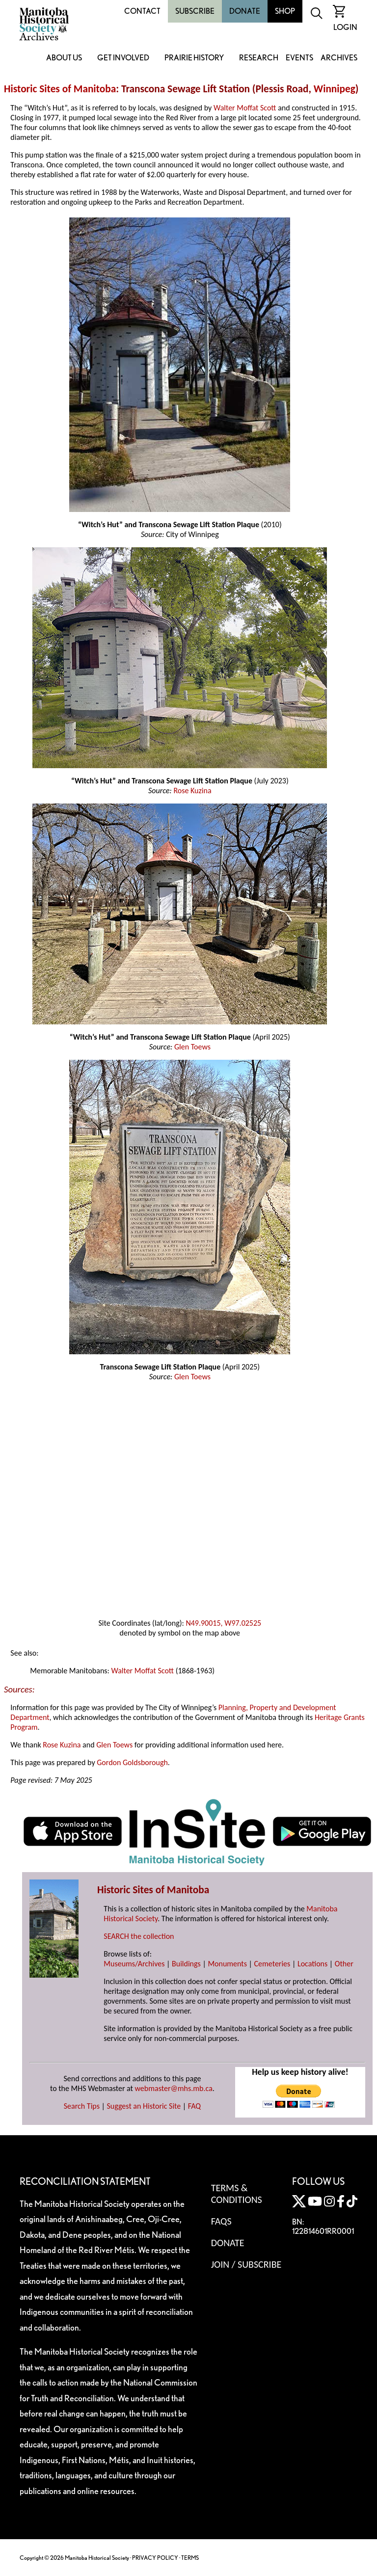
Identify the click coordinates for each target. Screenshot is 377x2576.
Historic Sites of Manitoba (60, 88)
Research (258, 58)
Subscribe (195, 11)
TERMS (190, 2557)
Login (345, 27)
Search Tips (82, 2106)
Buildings (186, 1963)
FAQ (194, 2106)
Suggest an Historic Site (144, 2106)
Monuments (227, 1963)
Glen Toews (192, 1046)
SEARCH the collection (139, 1936)
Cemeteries (272, 1963)
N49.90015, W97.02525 (223, 1623)
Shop (285, 11)
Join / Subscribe (246, 2264)
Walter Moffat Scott (245, 107)
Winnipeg (334, 88)
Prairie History (194, 58)
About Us (64, 58)
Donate (244, 11)
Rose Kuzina (192, 790)
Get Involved (123, 58)
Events (299, 58)
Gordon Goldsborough (132, 1762)
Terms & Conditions (236, 2193)
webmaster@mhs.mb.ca (174, 2088)
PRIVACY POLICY (155, 2557)
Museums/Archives (134, 1963)
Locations (312, 1963)
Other (344, 1963)
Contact (142, 11)
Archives (339, 58)
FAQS (221, 2221)
